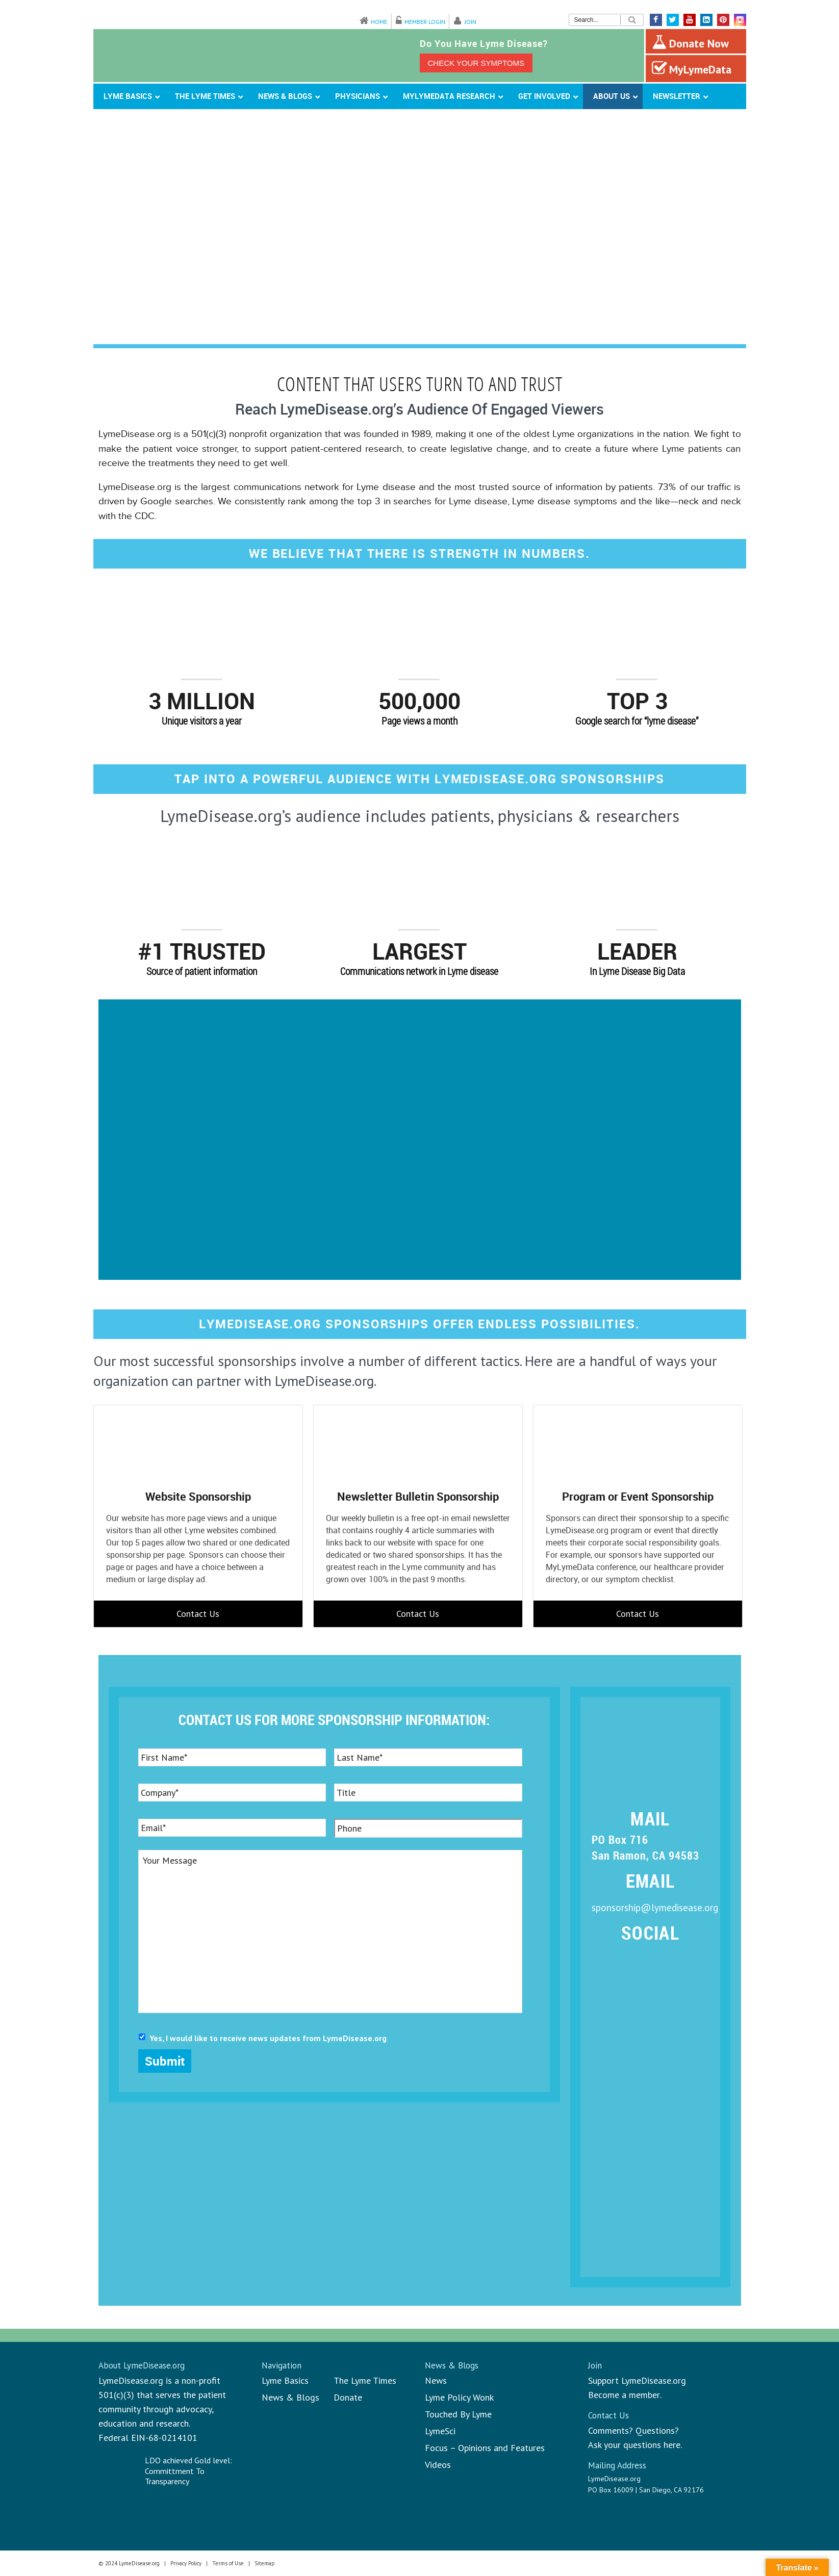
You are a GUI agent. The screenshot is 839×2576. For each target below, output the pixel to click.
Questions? (657, 2430)
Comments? (610, 2430)
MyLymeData (691, 68)
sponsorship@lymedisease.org (655, 1907)
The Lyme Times (365, 2380)
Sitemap (265, 2563)
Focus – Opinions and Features (485, 2448)
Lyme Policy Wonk (459, 2397)
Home (379, 21)
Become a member (624, 2395)
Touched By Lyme (458, 2414)
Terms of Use (228, 2563)
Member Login (424, 21)
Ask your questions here (634, 2445)
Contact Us (197, 1613)
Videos (438, 2464)
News (436, 2380)
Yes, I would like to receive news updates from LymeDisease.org (268, 2038)
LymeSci (440, 2431)
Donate (348, 2397)
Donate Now (690, 42)
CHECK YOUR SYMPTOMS (476, 63)
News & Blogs (290, 2397)
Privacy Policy (185, 2563)
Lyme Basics (285, 2380)
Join (470, 21)
